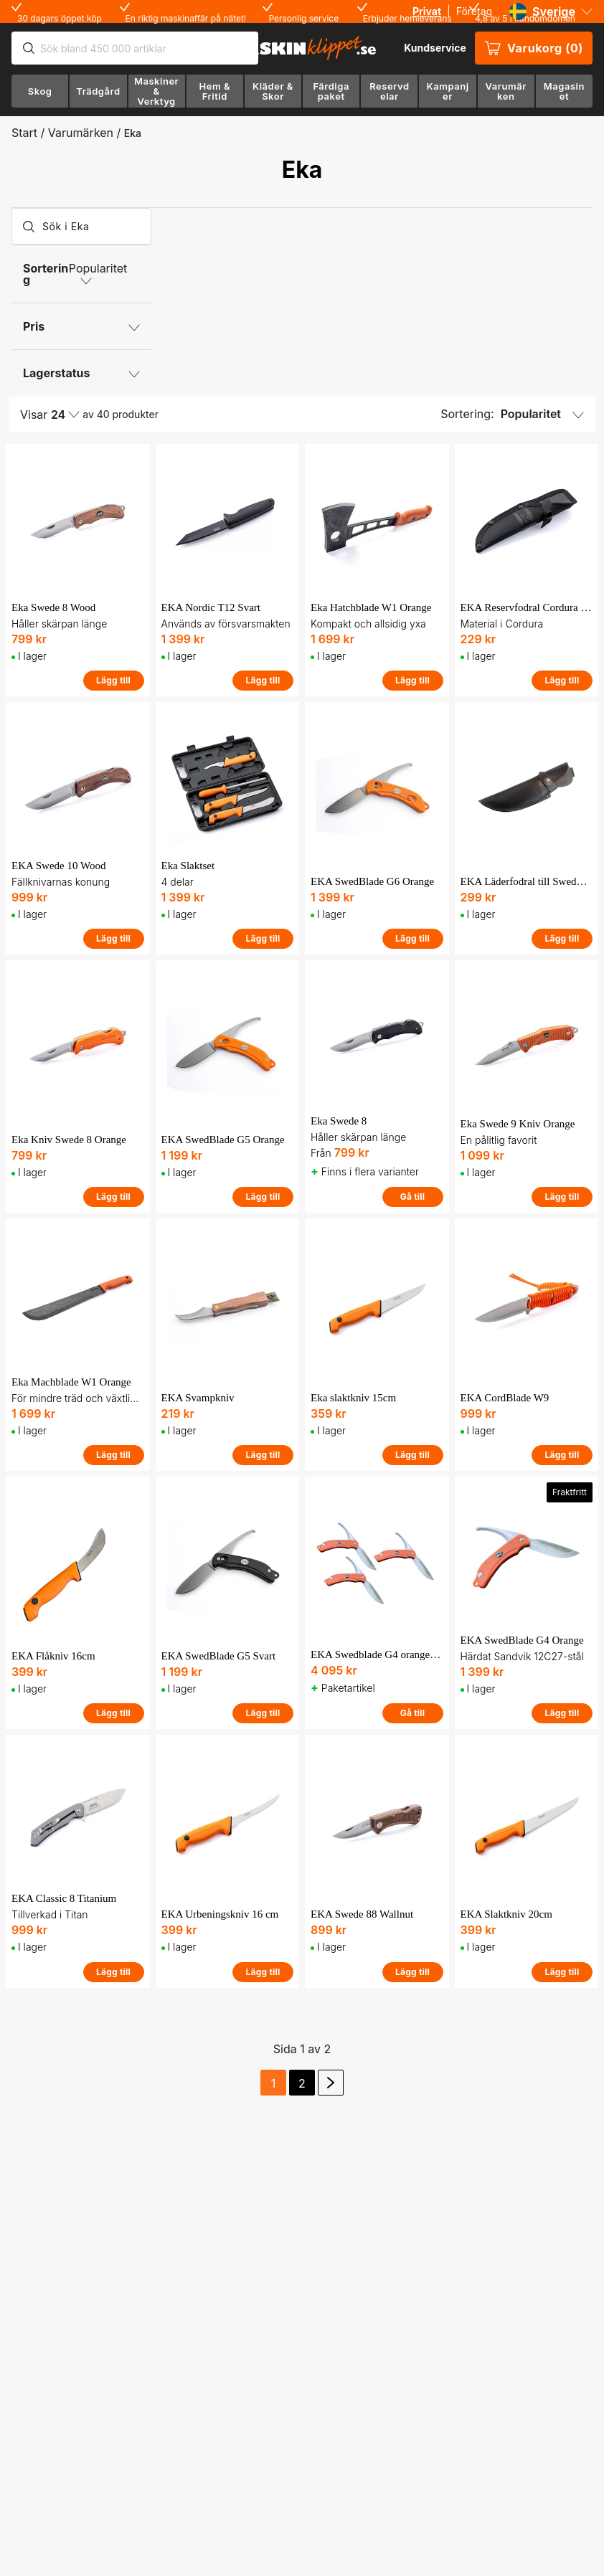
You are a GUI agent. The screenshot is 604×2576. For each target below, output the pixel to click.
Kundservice (435, 48)
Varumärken (80, 133)
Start (24, 133)
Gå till (412, 1196)
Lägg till (113, 680)
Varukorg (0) (533, 48)
